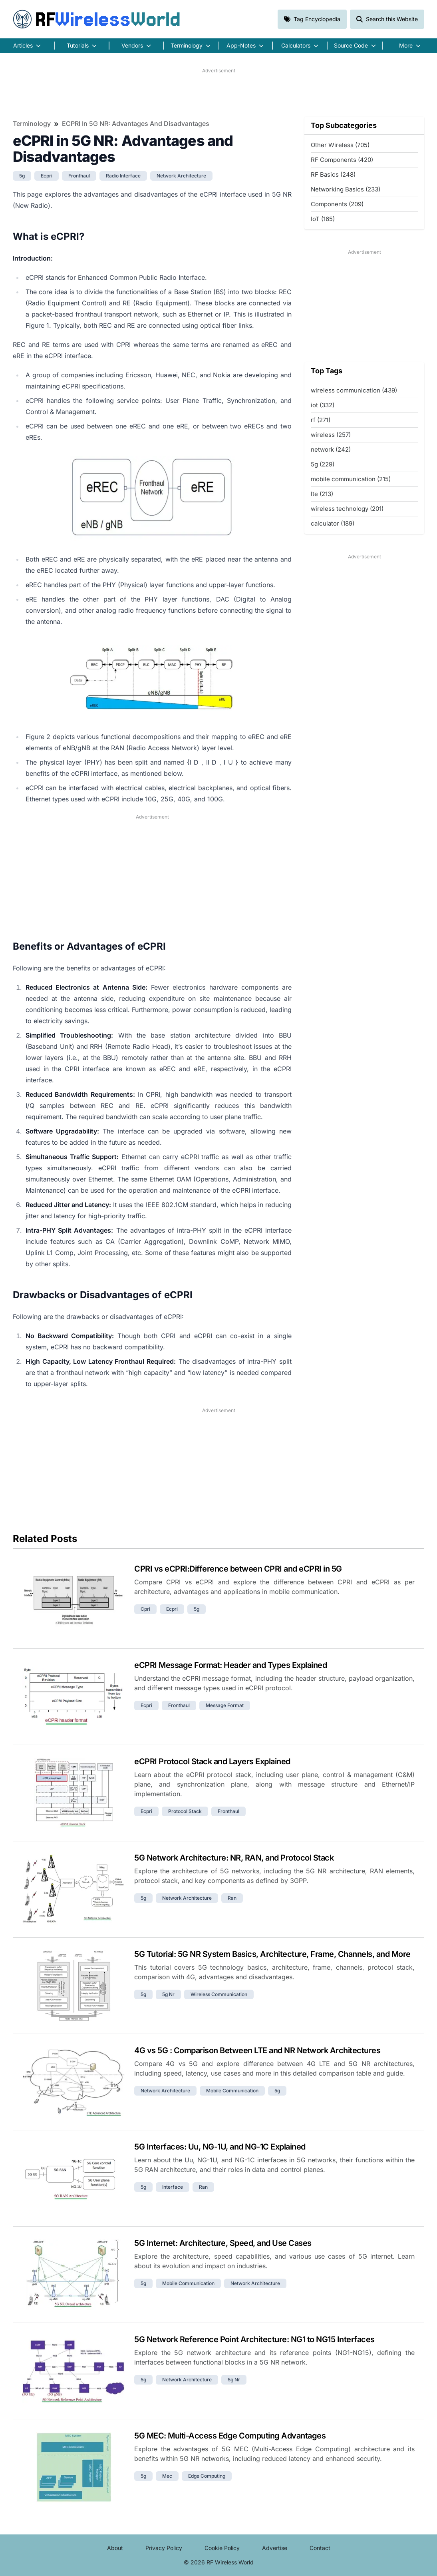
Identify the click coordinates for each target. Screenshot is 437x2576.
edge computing (206, 2476)
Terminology (32, 124)
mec (167, 2476)
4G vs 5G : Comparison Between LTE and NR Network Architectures (257, 2050)
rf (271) (320, 420)
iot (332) (322, 405)
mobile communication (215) (351, 479)
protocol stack (185, 1811)
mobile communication (232, 2091)
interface (172, 2187)
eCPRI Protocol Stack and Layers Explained (212, 1761)
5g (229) (322, 464)
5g (22, 176)
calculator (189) (332, 523)
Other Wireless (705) (340, 145)
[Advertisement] (218, 92)
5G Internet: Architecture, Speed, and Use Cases (223, 2243)
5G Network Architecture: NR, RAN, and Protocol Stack (234, 1858)
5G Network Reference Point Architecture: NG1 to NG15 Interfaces (254, 2339)
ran (232, 1898)
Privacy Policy (163, 2547)
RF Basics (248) (333, 174)
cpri (145, 1609)
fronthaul (79, 176)
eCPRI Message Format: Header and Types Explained (230, 1665)
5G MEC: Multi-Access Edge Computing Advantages (230, 2436)
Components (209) (337, 204)
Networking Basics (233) (345, 189)
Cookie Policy (222, 2547)
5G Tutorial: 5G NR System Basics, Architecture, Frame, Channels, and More (272, 1954)
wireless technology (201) (347, 508)
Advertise (274, 2547)
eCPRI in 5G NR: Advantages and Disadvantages (135, 124)
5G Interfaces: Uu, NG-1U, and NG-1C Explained (220, 2147)
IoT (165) (323, 219)
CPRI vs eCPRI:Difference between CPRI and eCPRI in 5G (238, 1569)
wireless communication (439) (354, 390)
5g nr (168, 1994)
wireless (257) (331, 434)
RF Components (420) (342, 159)
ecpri (46, 176)
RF (97, 19)
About (115, 2547)
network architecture (181, 176)
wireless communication (219, 1994)
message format (225, 1705)
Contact (320, 2547)
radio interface (123, 176)
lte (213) (322, 494)
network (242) (331, 449)
